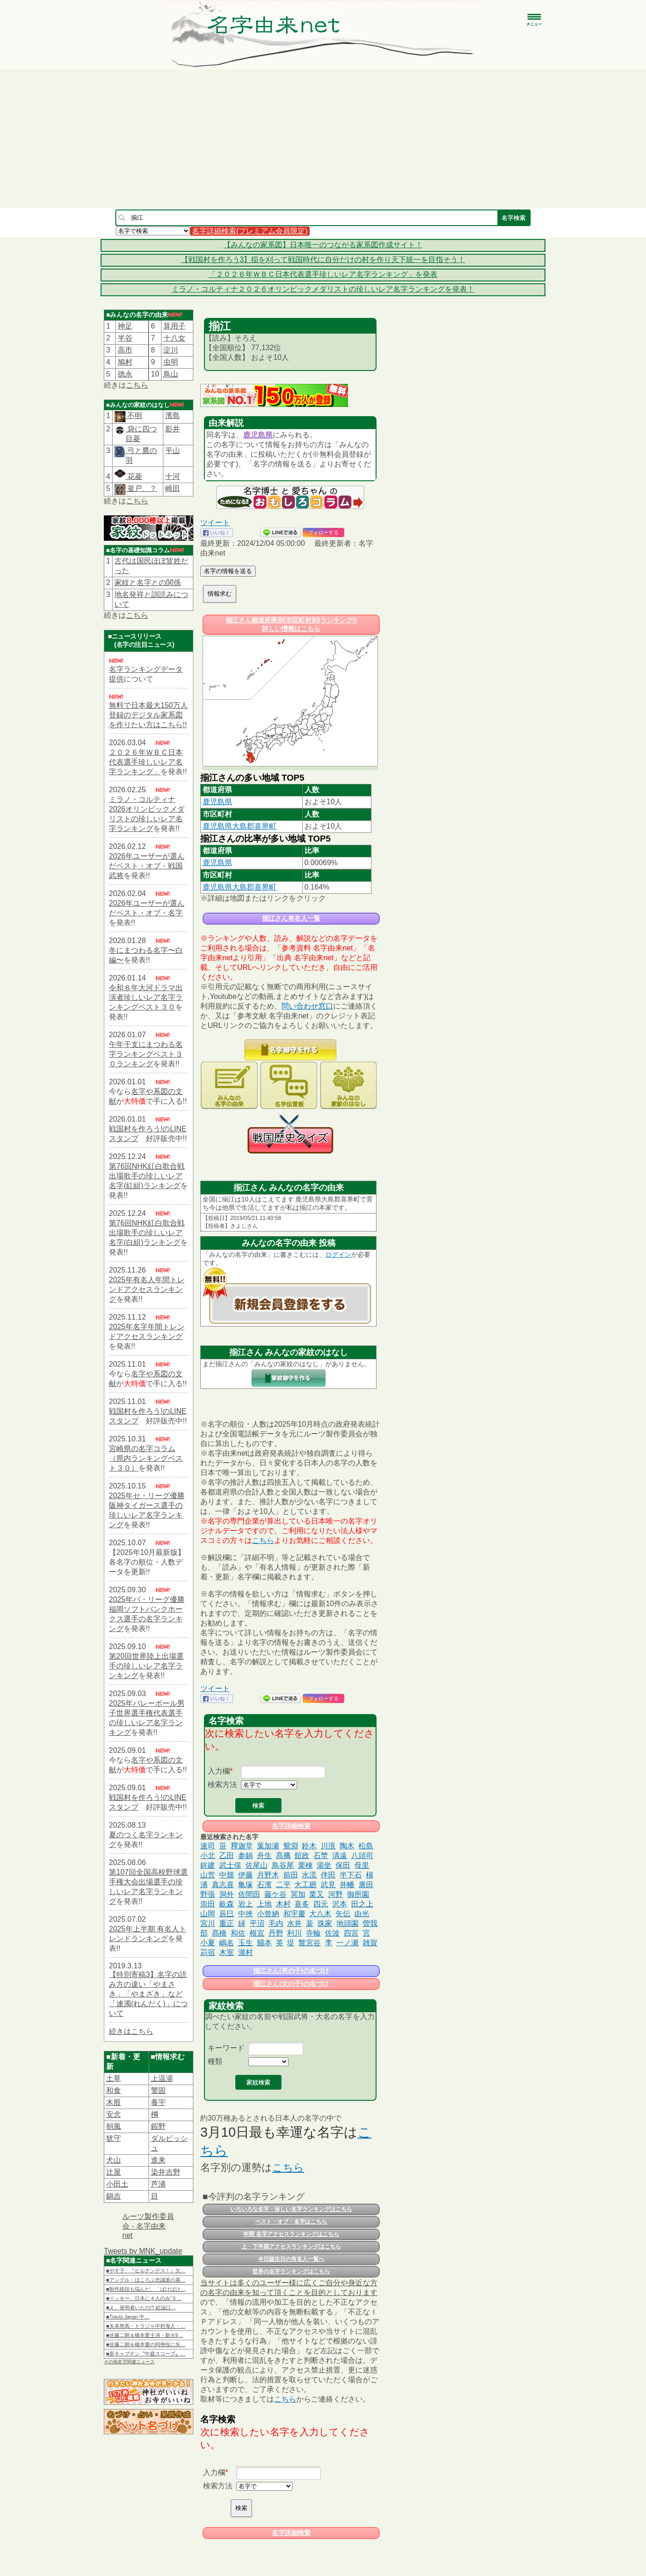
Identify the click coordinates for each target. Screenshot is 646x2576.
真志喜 (223, 1885)
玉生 (245, 1943)
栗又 (316, 1894)
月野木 (268, 1875)
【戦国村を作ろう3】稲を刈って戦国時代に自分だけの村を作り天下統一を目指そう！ (323, 259)
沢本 (339, 1904)
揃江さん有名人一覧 (291, 918)
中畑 (226, 1875)
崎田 (172, 488)
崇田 (207, 1904)
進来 (158, 2160)
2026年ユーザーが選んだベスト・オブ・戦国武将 (147, 865)
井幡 (347, 1885)
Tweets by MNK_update (143, 2251)
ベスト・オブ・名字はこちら (291, 2221)
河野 (335, 1894)
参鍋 (245, 1855)
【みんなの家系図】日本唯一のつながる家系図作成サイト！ (323, 245)
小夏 (207, 1943)
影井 (172, 429)
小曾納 (268, 1914)
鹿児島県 (258, 435)
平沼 (257, 1923)
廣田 (366, 1885)
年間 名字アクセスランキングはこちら (291, 2234)
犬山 (113, 2160)
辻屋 (113, 2172)
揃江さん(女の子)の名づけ (291, 1983)
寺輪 (313, 1933)
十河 (172, 476)
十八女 (174, 338)
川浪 (328, 1846)
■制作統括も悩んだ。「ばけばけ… (145, 2289)
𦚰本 (264, 1943)
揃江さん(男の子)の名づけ (291, 1970)
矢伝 (342, 1914)
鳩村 (125, 362)
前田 (290, 1875)
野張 (207, 1894)
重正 (226, 1923)
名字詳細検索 (291, 1825)
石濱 (264, 1885)
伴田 (328, 1875)
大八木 (320, 1914)
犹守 (113, 2138)
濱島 (172, 415)
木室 (226, 1952)
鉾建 (207, 1865)
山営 (207, 1875)
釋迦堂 (242, 1846)
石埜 (320, 1855)
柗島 (366, 1846)
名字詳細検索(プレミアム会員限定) (250, 231)
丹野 (276, 1933)
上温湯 (162, 2078)
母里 (361, 1865)
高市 (125, 350)
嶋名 (226, 1943)
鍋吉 (113, 2196)
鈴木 (309, 1846)
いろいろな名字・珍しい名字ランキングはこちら (291, 2209)
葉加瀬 (268, 1846)
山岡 (207, 1914)
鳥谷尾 (283, 1865)
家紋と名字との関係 (147, 582)
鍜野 (158, 2126)
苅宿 (207, 1952)
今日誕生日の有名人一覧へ (291, 2259)
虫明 (170, 362)
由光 (361, 1914)
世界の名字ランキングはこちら (291, 2271)
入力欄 (219, 1771)
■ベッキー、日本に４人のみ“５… (144, 2298)
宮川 (207, 1923)
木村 (283, 1904)
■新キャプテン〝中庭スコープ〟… (145, 2353)
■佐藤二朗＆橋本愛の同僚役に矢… (145, 2344)
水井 (294, 1923)
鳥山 (170, 374)
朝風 (113, 2126)
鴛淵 (290, 1846)
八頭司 (362, 1855)
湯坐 (324, 1865)
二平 (283, 1885)
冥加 (298, 1894)
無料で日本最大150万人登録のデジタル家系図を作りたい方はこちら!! (148, 715)
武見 (328, 1885)
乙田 (226, 1855)
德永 (125, 374)
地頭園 (347, 1923)
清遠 (339, 1855)
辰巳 (226, 1914)
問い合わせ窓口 (307, 1006)
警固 (158, 2090)
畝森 (226, 1904)
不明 (134, 415)
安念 (113, 2114)
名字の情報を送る (228, 571)
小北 (207, 1855)
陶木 (347, 1846)
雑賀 (370, 1943)
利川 (294, 1933)
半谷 (125, 338)
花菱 (128, 476)
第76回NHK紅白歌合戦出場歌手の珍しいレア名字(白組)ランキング (147, 1232)
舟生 (264, 1855)
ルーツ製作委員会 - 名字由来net (148, 2225)
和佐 (238, 1933)
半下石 (351, 1875)
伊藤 (245, 1875)
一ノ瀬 (347, 1943)
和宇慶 (294, 1914)
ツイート (215, 522)
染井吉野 (165, 2172)
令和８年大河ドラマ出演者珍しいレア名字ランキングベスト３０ (146, 997)
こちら (137, 385)
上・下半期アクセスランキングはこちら (291, 2246)
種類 (215, 2061)
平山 (172, 450)
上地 (264, 1904)
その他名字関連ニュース (129, 2361)
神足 (125, 326)
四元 (320, 1904)
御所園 (358, 1894)
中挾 (245, 1914)
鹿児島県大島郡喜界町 (239, 826)
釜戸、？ (141, 488)
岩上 (245, 1904)
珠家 (324, 1923)
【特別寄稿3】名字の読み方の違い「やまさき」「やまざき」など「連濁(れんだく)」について (148, 1994)
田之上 (362, 1904)
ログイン (338, 1254)
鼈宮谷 (310, 1943)
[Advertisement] (323, 138)
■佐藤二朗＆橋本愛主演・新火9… (144, 2335)
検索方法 (222, 1784)
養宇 (158, 2102)
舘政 (301, 1855)
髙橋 (219, 1933)
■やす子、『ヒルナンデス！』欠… (145, 2270)
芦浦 (158, 2184)
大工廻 (305, 1885)
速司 (207, 1846)
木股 (113, 2102)
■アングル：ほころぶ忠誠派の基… (145, 2280)
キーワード (226, 2048)
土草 (113, 2078)
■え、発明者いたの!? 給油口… (141, 2307)
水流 (309, 1875)
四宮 (351, 1933)
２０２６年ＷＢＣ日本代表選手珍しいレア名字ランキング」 (146, 762)
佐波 (332, 1933)
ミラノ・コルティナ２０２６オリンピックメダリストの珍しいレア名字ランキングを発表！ (323, 289)
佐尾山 (256, 1865)
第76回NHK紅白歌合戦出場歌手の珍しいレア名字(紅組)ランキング (147, 1175)
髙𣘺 (283, 1855)
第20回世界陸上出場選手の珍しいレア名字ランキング (146, 1665)
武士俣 (230, 1865)
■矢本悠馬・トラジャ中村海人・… (145, 2326)
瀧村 (245, 1952)
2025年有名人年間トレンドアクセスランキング (147, 1289)
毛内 (276, 1923)
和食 (113, 2090)
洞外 (226, 1894)
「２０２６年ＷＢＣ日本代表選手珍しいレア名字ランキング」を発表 (323, 274)
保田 (342, 1865)
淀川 (170, 350)
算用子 (174, 326)
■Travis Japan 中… (128, 2316)
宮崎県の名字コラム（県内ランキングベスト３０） (146, 1458)
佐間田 (249, 1894)
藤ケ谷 (275, 1894)
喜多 (301, 1904)
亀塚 (245, 1885)
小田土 (117, 2184)
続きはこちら (131, 2031)
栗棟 (305, 1865)
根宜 (257, 1933)
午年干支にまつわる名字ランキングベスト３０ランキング (146, 1054)
